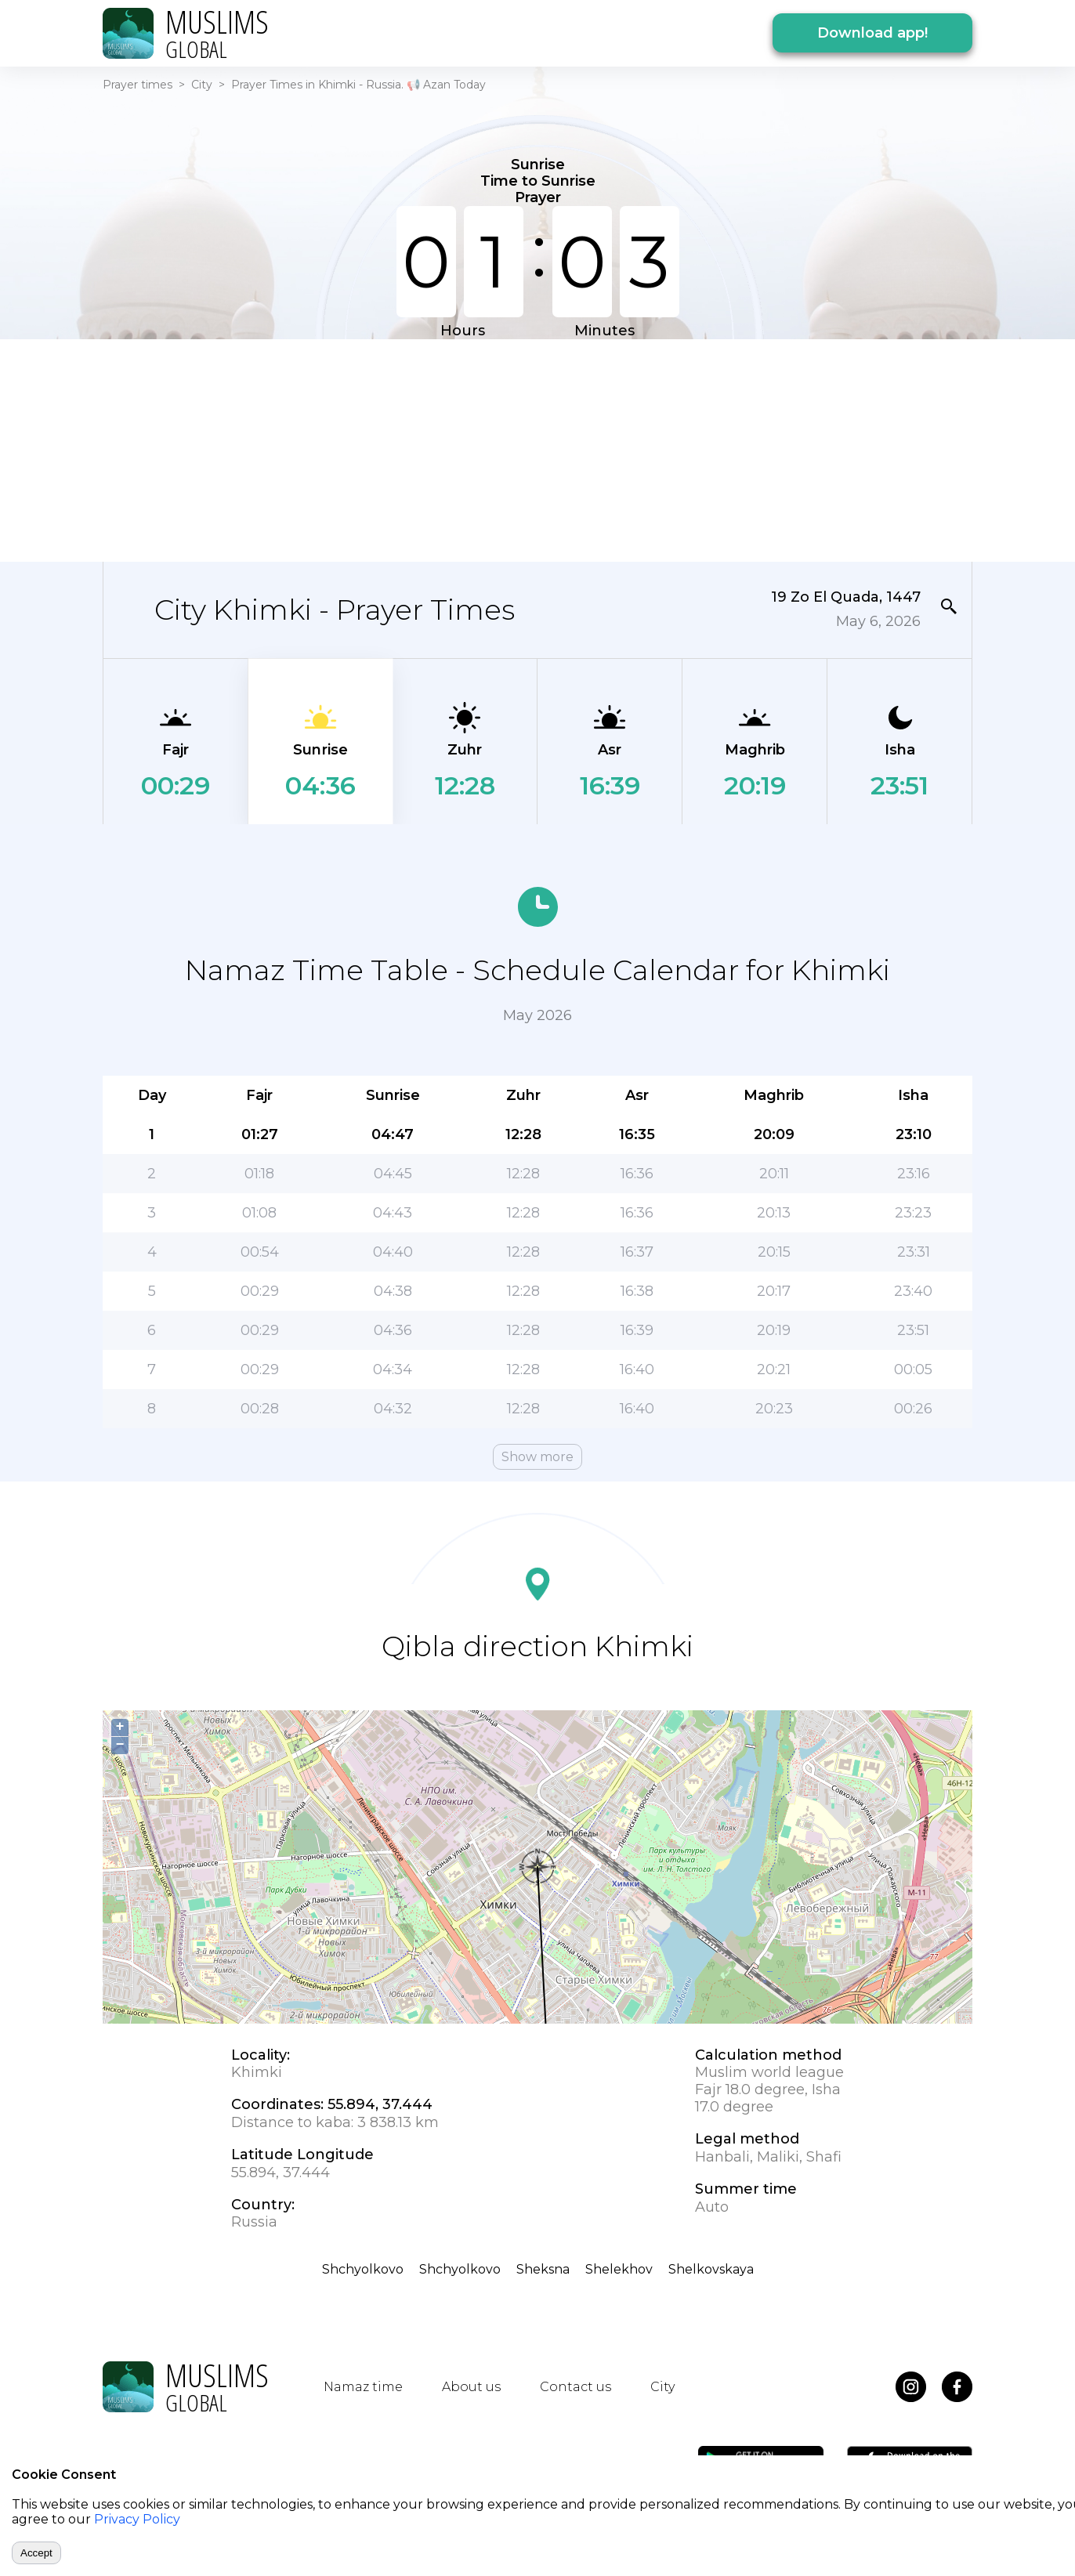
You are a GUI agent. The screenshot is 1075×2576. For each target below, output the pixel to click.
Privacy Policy (137, 2519)
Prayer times (137, 85)
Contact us (575, 2386)
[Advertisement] (537, 449)
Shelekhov (619, 2269)
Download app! (872, 33)
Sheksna (543, 2269)
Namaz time (363, 2386)
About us (471, 2386)
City (201, 85)
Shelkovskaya (711, 2269)
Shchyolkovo (363, 2269)
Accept (36, 2553)
